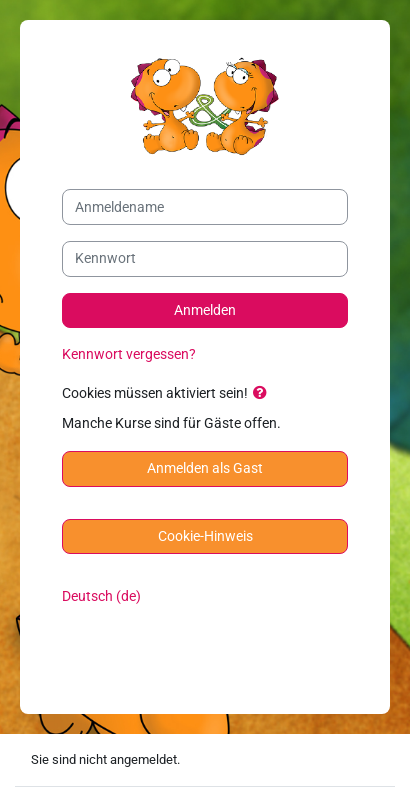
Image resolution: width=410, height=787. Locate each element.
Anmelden (205, 310)
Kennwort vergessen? (129, 354)
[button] (264, 394)
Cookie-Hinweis (205, 536)
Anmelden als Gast (205, 468)
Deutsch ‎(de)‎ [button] (101, 596)
